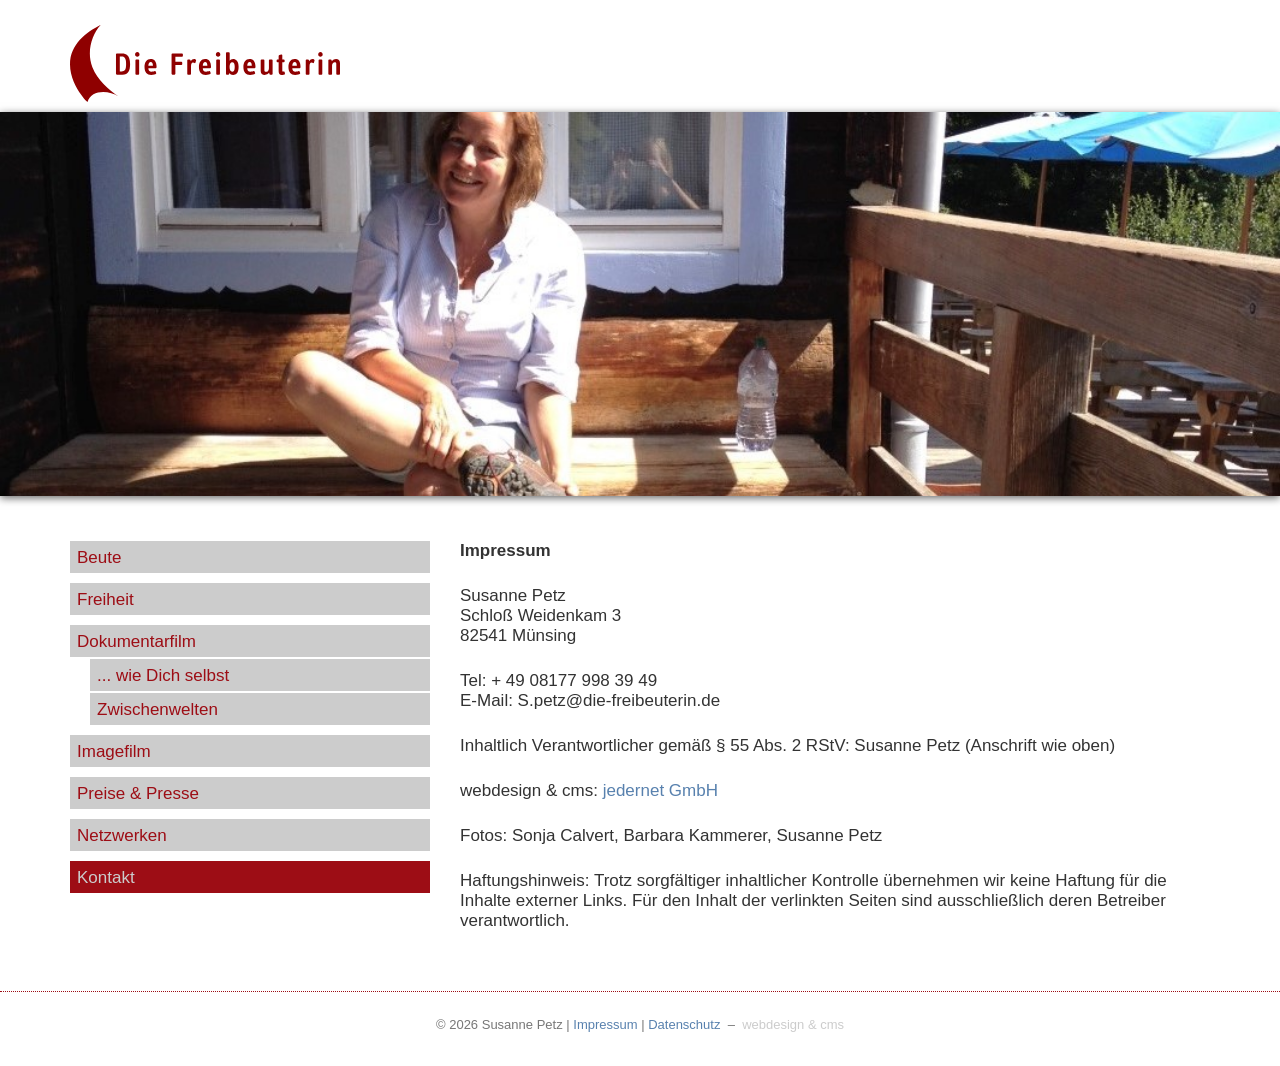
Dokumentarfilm (136, 641)
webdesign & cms (793, 1024)
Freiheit (105, 599)
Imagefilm (114, 751)
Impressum (605, 1024)
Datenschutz (684, 1024)
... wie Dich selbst (163, 675)
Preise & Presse (138, 793)
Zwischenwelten (157, 709)
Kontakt (106, 877)
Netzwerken (122, 835)
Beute (99, 557)
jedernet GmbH (660, 790)
